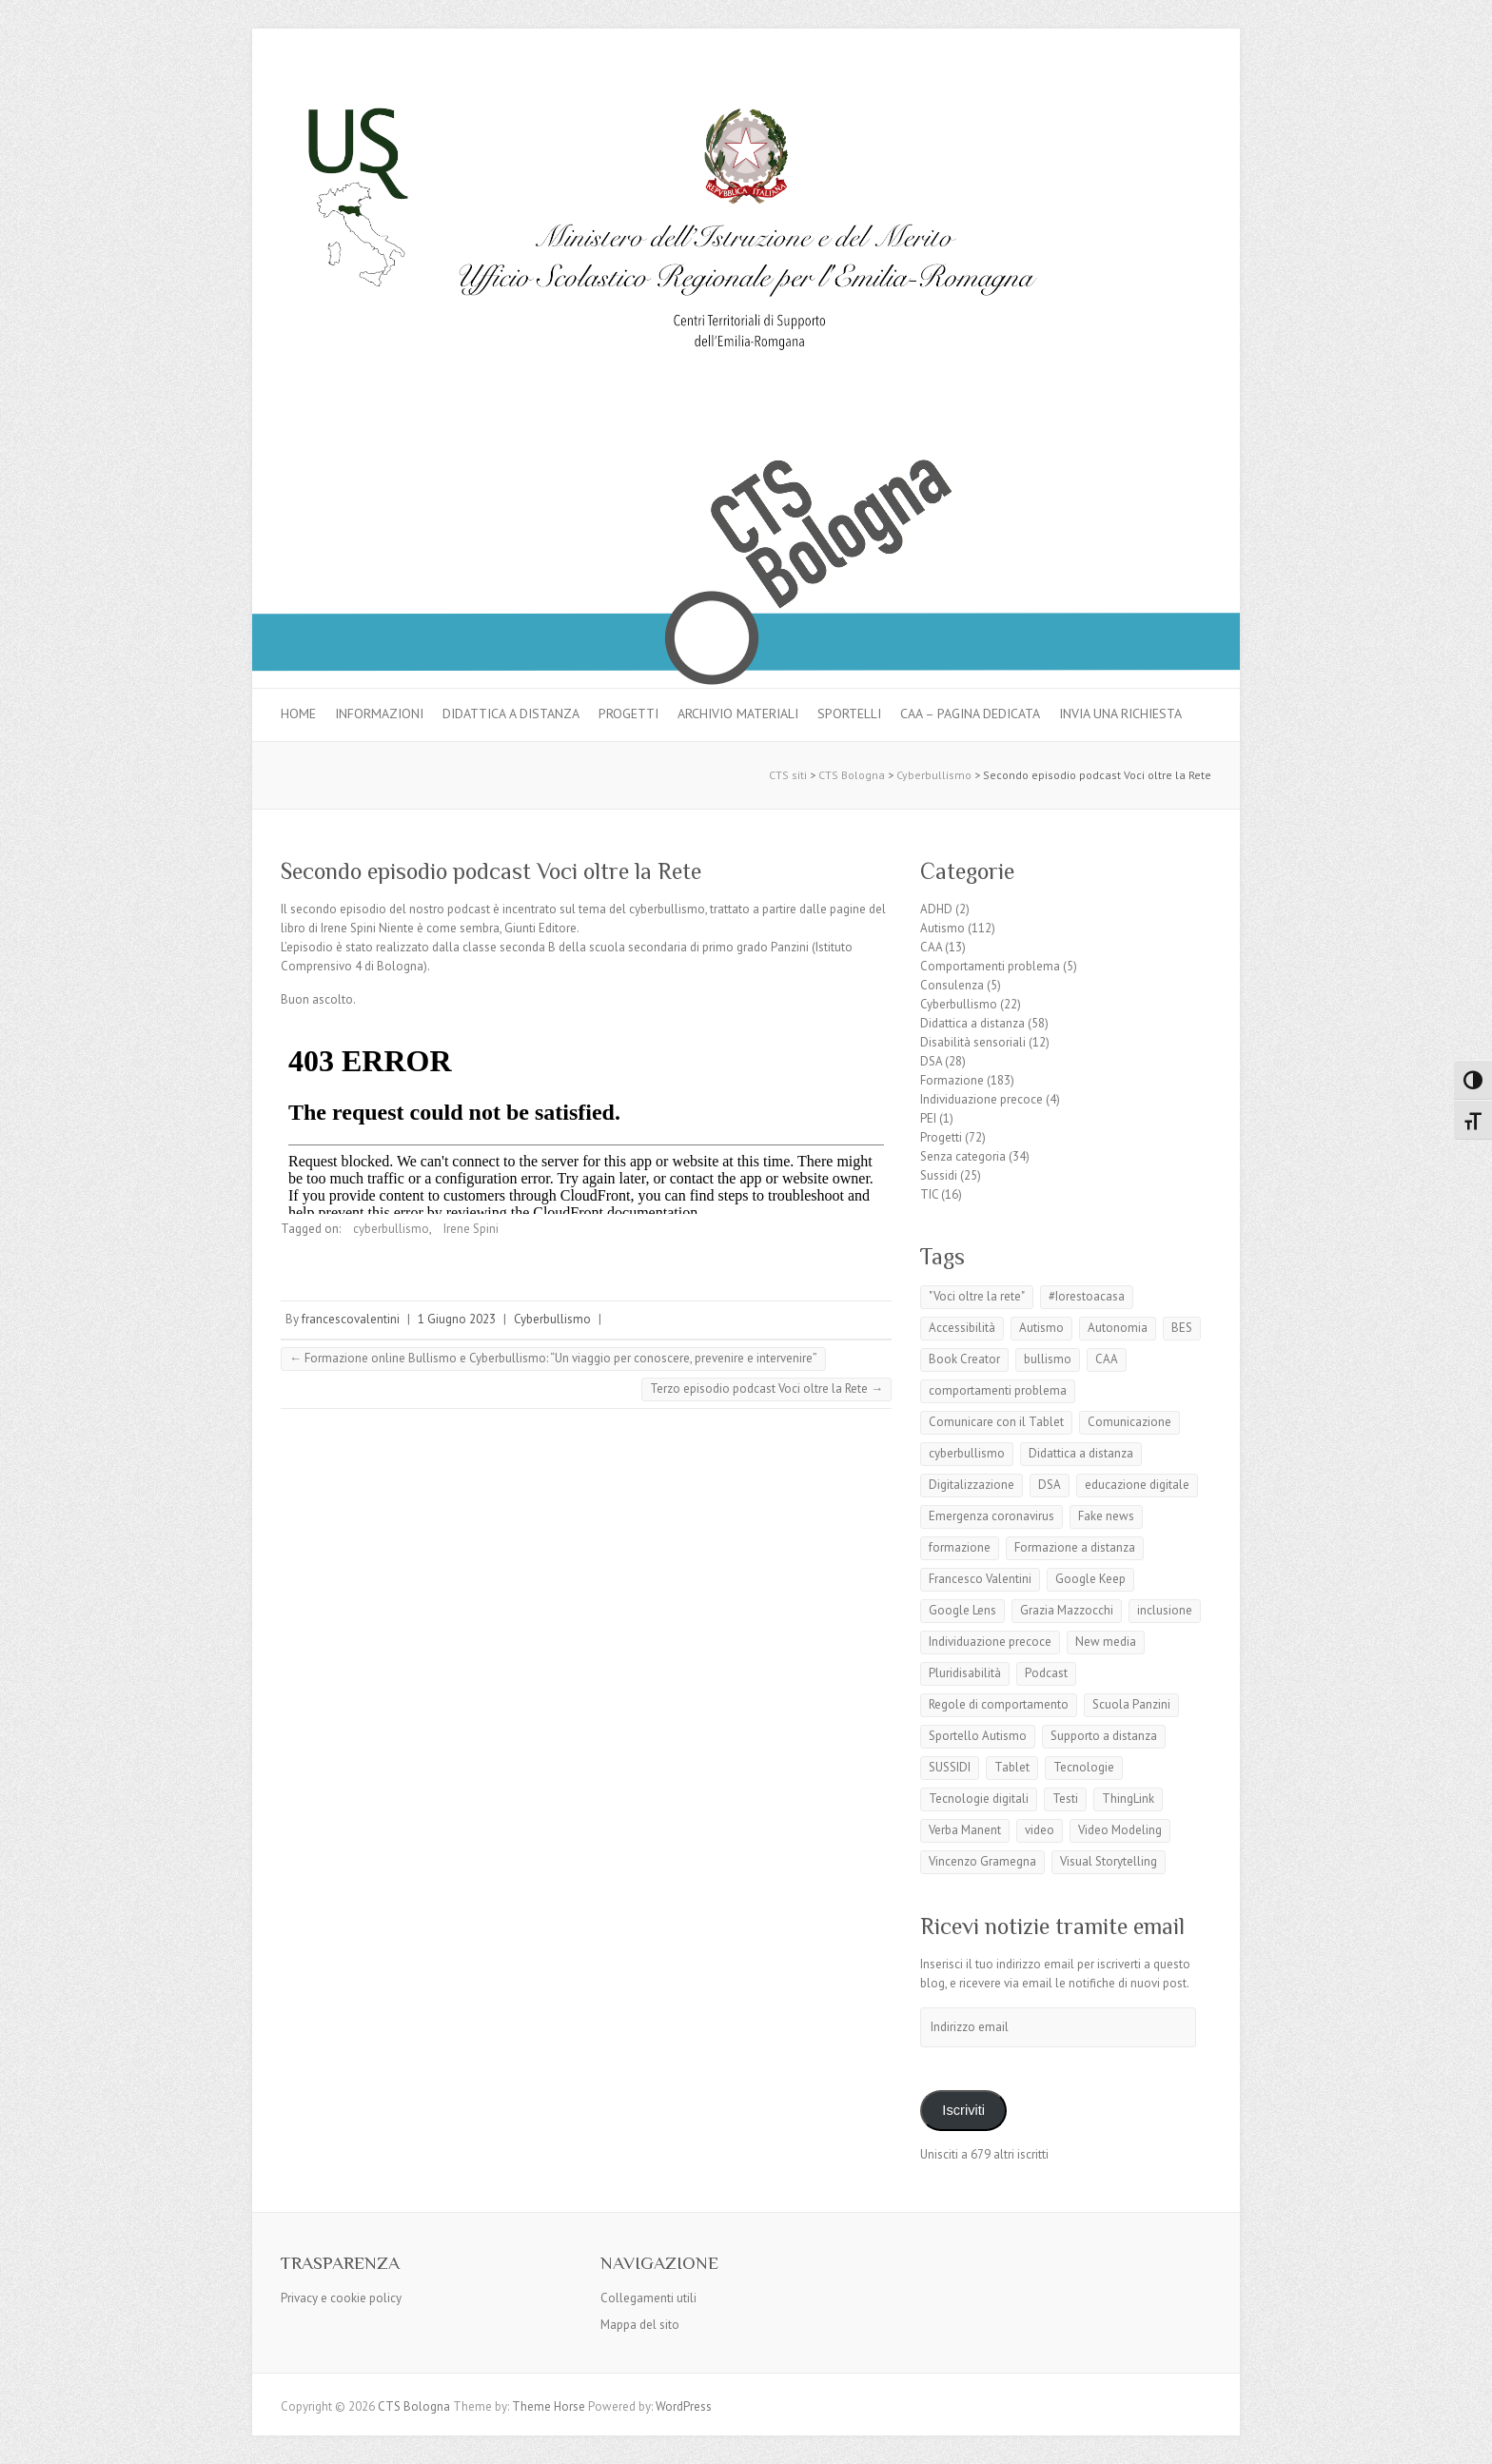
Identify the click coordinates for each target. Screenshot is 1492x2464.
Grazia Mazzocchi (1066, 1610)
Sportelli (849, 713)
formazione (960, 1547)
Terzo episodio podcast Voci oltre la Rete (766, 1388)
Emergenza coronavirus (991, 1516)
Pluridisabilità (965, 1673)
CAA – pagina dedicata (970, 713)
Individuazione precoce (981, 1099)
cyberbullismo (391, 1229)
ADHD (936, 909)
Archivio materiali (737, 713)
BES (1181, 1328)
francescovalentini (351, 1319)
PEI (928, 1118)
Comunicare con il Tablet (996, 1422)
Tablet (1012, 1767)
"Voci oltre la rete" (977, 1296)
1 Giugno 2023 (457, 1319)
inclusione (1164, 1610)
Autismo (942, 928)
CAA (931, 947)
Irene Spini (471, 1229)
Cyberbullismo (552, 1319)
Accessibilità (962, 1328)
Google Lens (962, 1610)
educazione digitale (1137, 1484)
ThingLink (1128, 1798)
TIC (929, 1194)
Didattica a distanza (510, 713)
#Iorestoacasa (1087, 1296)
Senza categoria (963, 1156)
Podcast (1046, 1673)
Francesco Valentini (980, 1579)
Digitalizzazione (971, 1484)
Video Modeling (1120, 1830)
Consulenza (952, 985)
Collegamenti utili (648, 2298)
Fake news (1106, 1516)
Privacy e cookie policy (341, 2298)
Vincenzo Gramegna (982, 1861)
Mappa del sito (639, 2325)
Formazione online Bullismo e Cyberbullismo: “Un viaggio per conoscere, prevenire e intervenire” (553, 1358)
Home (298, 713)
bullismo (1047, 1359)
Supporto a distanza (1103, 1736)
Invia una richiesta (1120, 713)
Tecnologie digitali (979, 1798)
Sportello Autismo (978, 1736)
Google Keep (1090, 1579)
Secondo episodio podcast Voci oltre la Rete (491, 871)
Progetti (628, 713)
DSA (931, 1061)
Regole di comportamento (999, 1704)
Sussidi (938, 1175)
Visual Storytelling (1108, 1861)
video (1039, 1830)
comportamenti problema (998, 1390)
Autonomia (1118, 1328)
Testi (1065, 1798)
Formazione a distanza (1074, 1547)
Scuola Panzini (1131, 1704)
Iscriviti (963, 2110)
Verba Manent (965, 1830)
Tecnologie (1083, 1767)
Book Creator (964, 1359)
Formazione (952, 1080)
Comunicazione (1129, 1422)
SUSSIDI (950, 1767)
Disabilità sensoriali (973, 1042)
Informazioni (379, 713)
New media (1105, 1641)
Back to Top (1465, 2437)
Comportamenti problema (990, 966)
